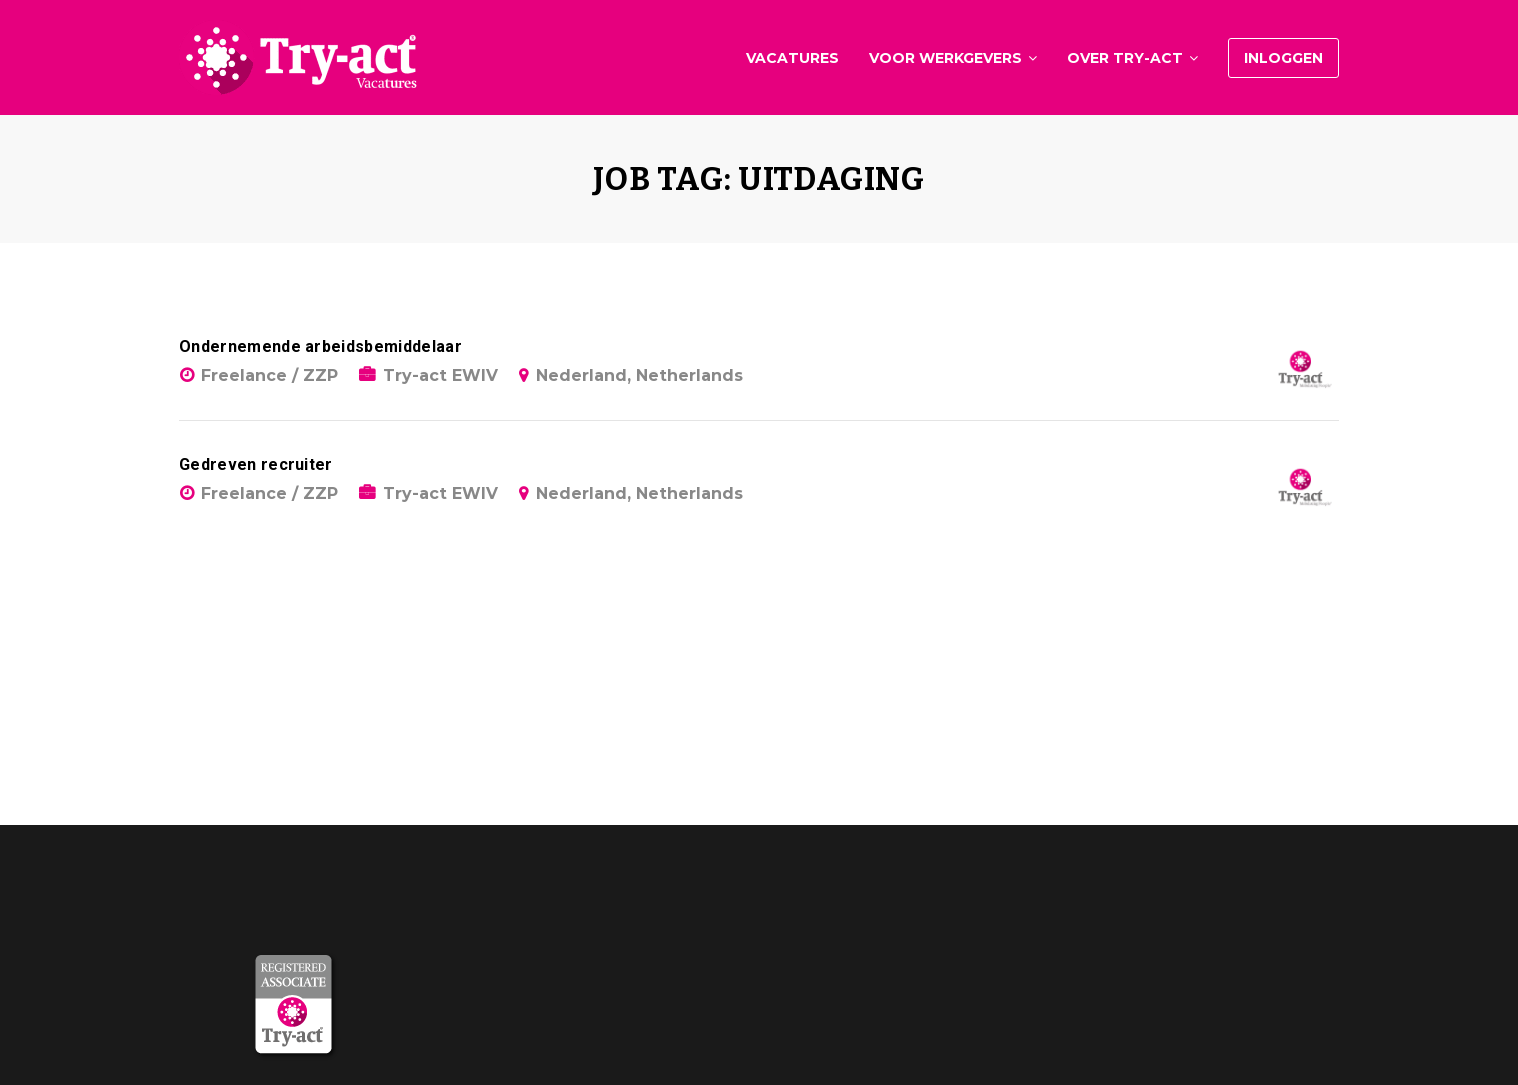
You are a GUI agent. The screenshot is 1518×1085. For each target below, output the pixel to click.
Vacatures (792, 58)
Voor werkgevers (945, 58)
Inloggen (1283, 58)
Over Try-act (1125, 58)
